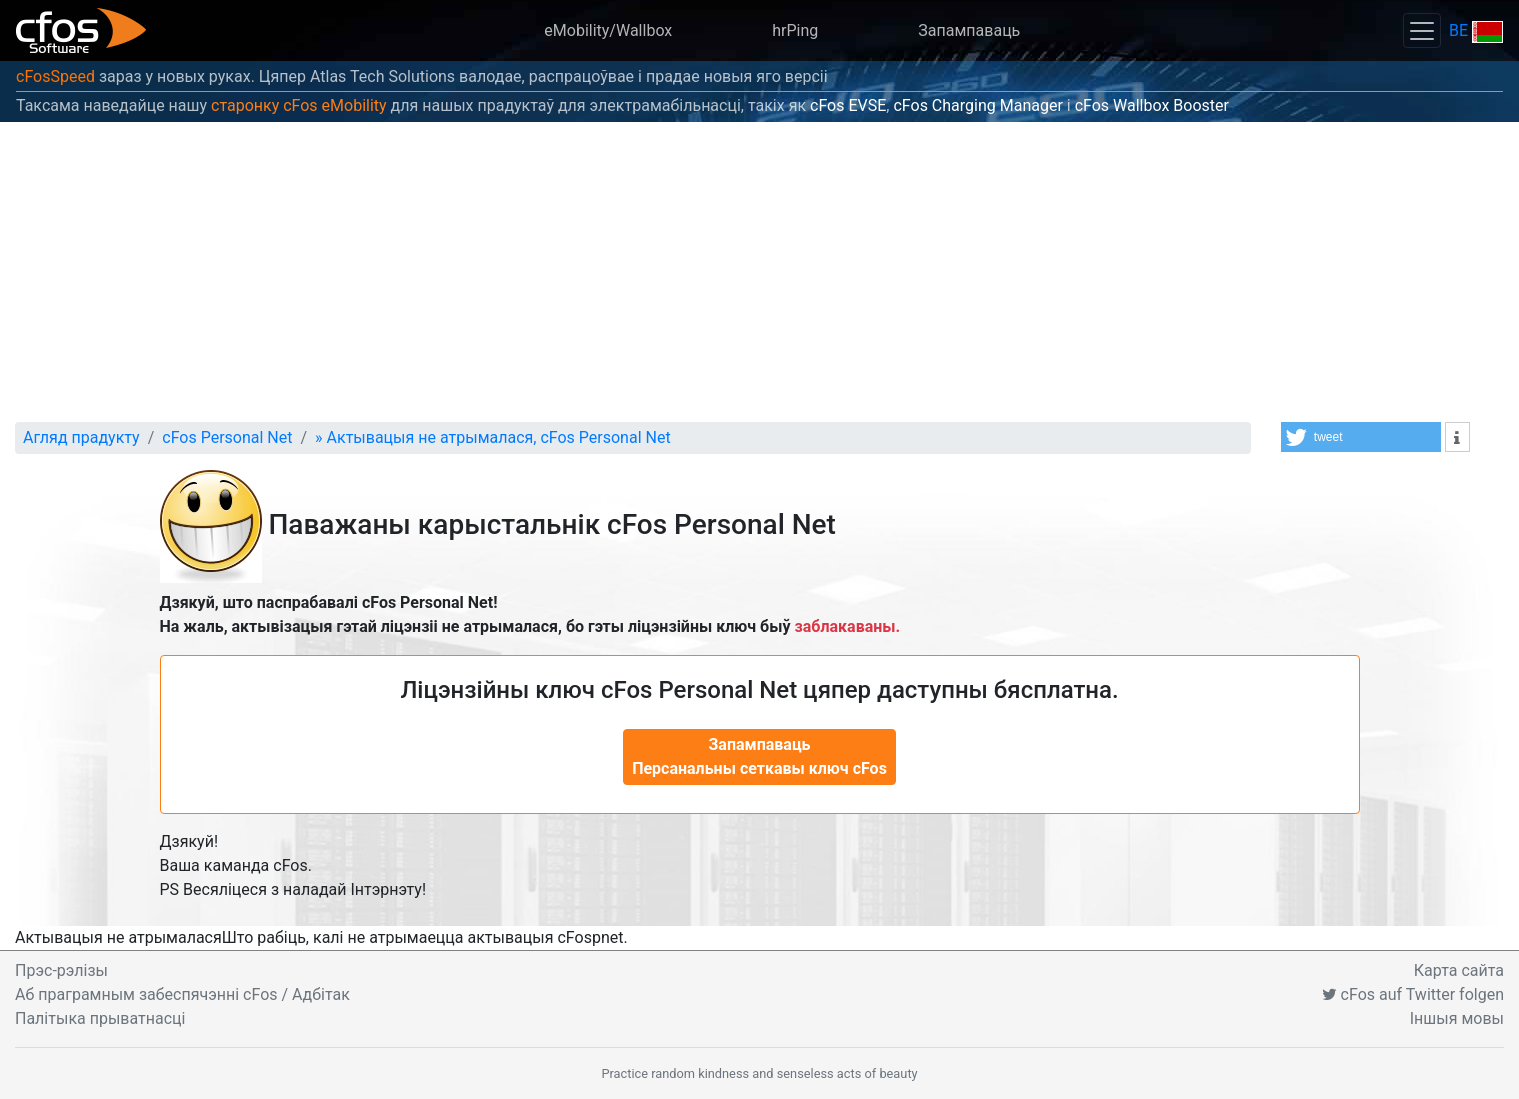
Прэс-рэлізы (61, 970)
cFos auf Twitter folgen (1413, 994)
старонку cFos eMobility (299, 105)
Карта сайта (1459, 970)
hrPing (795, 30)
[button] (1361, 437)
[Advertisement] (760, 272)
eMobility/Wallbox (608, 30)
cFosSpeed (55, 76)
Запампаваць (969, 30)
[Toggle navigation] (1422, 30)
